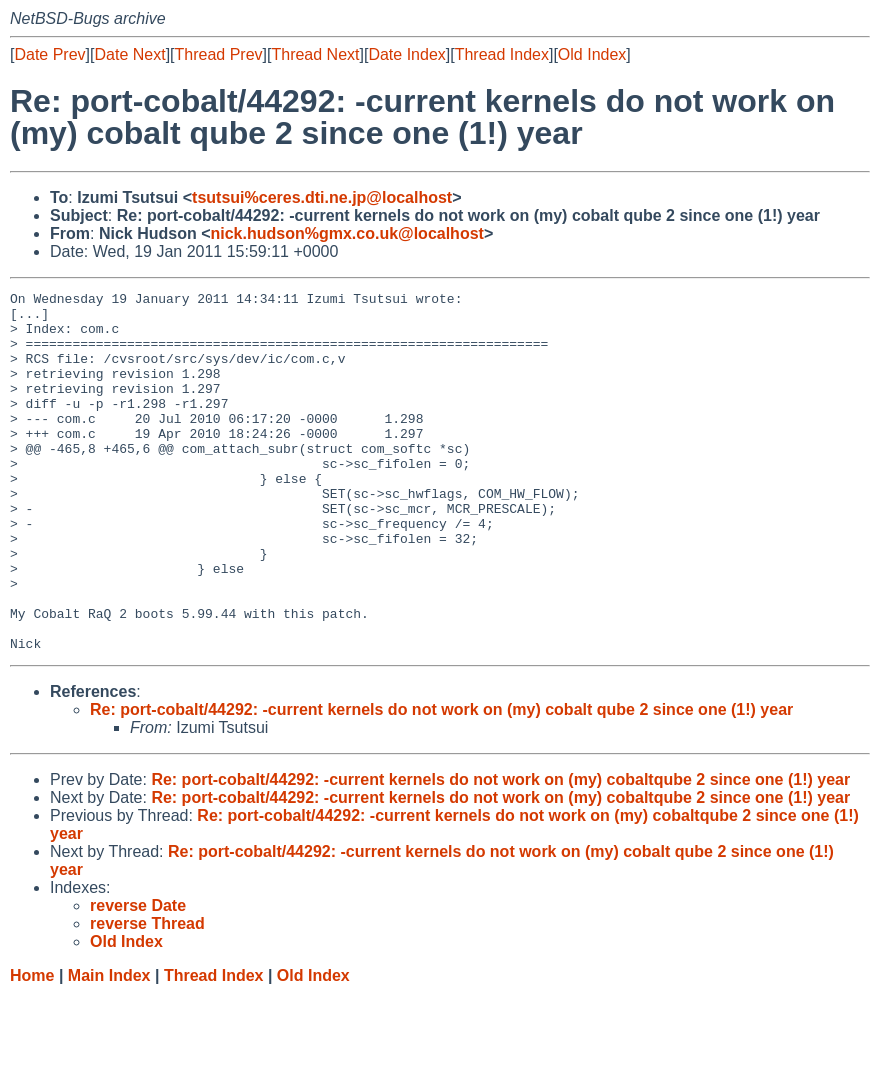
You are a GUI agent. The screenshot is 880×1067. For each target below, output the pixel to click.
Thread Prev (219, 54)
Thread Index (502, 54)
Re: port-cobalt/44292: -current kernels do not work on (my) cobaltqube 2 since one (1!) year (500, 851)
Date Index (406, 54)
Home (32, 1047)
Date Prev (49, 54)
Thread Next (315, 54)
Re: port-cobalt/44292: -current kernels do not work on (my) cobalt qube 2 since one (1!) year (441, 781)
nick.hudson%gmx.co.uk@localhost (346, 233)
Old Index (592, 54)
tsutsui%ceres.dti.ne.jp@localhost (322, 197)
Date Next (129, 54)
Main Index (109, 1047)
